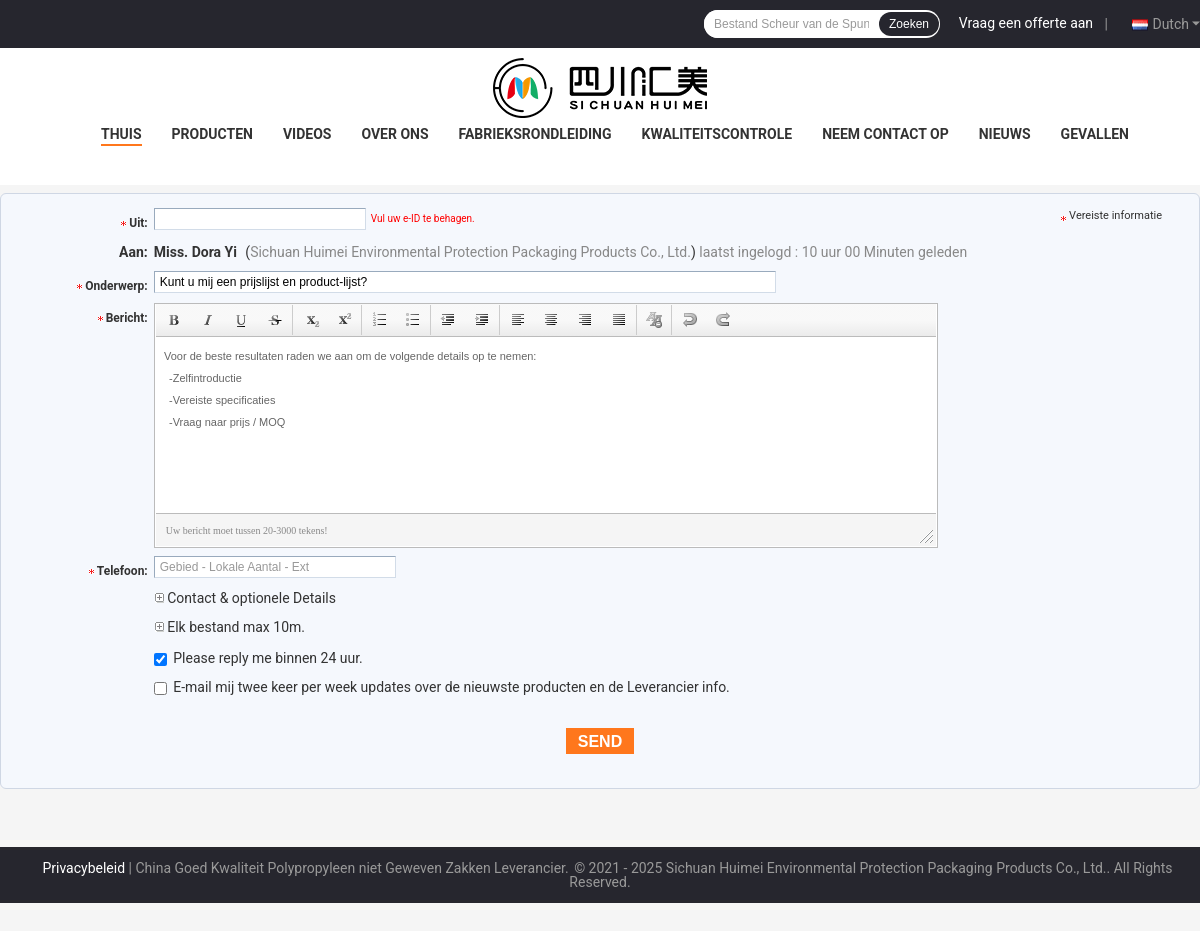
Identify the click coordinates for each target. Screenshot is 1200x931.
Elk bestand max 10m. (229, 627)
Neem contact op (885, 134)
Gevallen (1095, 134)
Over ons (394, 134)
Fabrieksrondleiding (535, 134)
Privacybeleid (83, 868)
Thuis (121, 134)
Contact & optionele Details (245, 598)
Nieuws (1005, 134)
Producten (212, 134)
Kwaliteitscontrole (717, 134)
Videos (307, 134)
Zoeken (909, 24)
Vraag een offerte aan (1026, 23)
